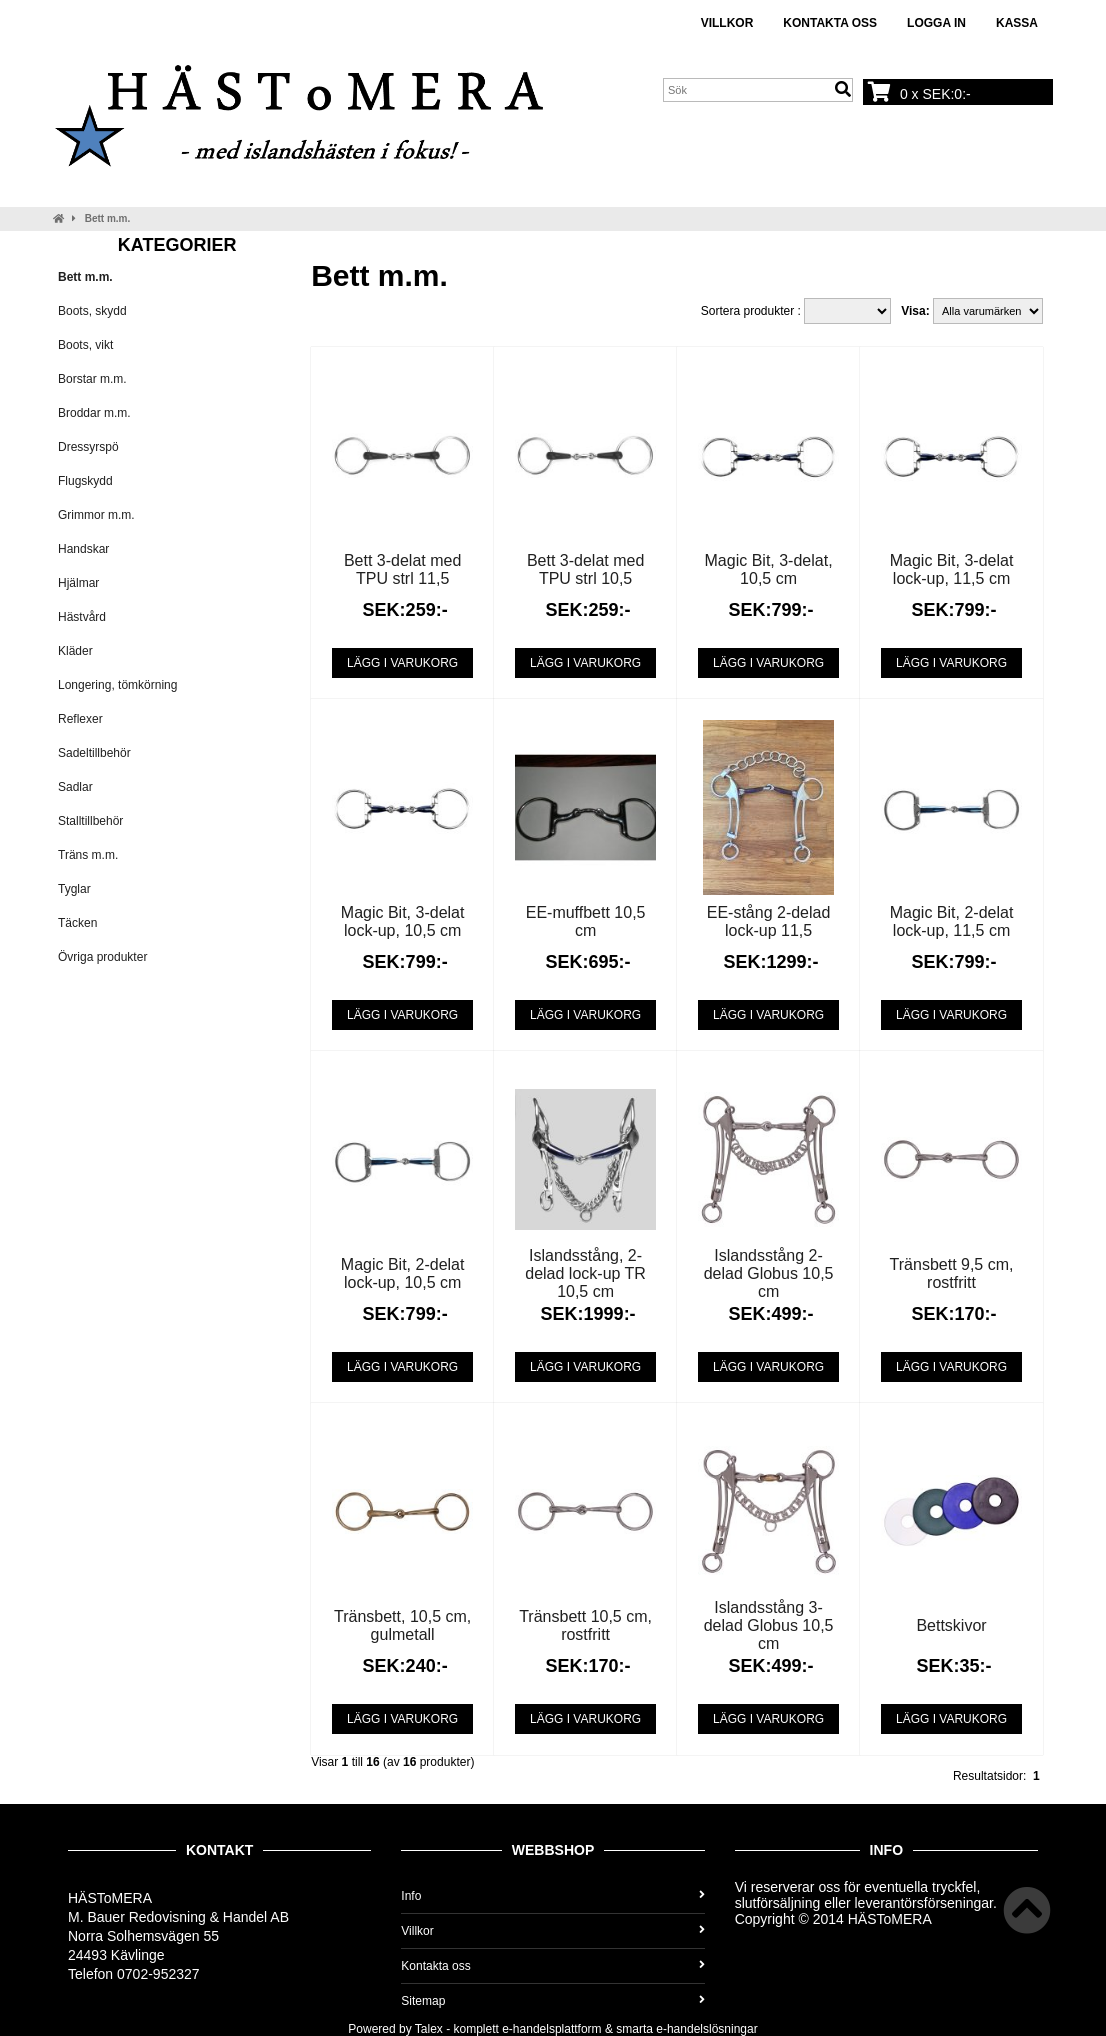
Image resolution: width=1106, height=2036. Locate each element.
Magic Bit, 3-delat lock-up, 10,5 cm (403, 921)
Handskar (83, 549)
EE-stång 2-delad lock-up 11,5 (769, 921)
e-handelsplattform (551, 2029)
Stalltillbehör (90, 821)
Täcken (77, 923)
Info (552, 1896)
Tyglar (74, 889)
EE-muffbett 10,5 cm (586, 921)
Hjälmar (78, 583)
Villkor (727, 23)
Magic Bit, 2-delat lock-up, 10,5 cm (403, 1273)
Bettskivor (951, 1625)
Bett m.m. (108, 218)
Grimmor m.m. (96, 515)
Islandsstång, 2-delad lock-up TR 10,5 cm (585, 1273)
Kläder (75, 651)
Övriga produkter (102, 957)
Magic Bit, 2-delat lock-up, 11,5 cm (952, 921)
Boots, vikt (85, 345)
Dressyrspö (88, 447)
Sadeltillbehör (94, 753)
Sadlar (75, 787)
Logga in (936, 23)
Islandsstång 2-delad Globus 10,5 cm (769, 1273)
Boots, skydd (92, 311)
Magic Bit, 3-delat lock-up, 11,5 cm (952, 569)
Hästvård (82, 617)
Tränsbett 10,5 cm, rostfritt (585, 1625)
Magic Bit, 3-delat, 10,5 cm (769, 569)
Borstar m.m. (92, 379)
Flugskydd (85, 481)
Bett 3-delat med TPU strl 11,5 (402, 569)
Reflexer (80, 719)
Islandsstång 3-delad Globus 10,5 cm (769, 1625)
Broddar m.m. (94, 413)
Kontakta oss (830, 23)
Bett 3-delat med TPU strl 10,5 (585, 569)
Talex (429, 2029)
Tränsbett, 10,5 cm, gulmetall (402, 1625)
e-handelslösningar (706, 2029)
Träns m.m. (88, 855)
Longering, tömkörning (117, 685)
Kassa (1017, 23)
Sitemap (552, 2001)
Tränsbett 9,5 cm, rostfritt (952, 1273)
